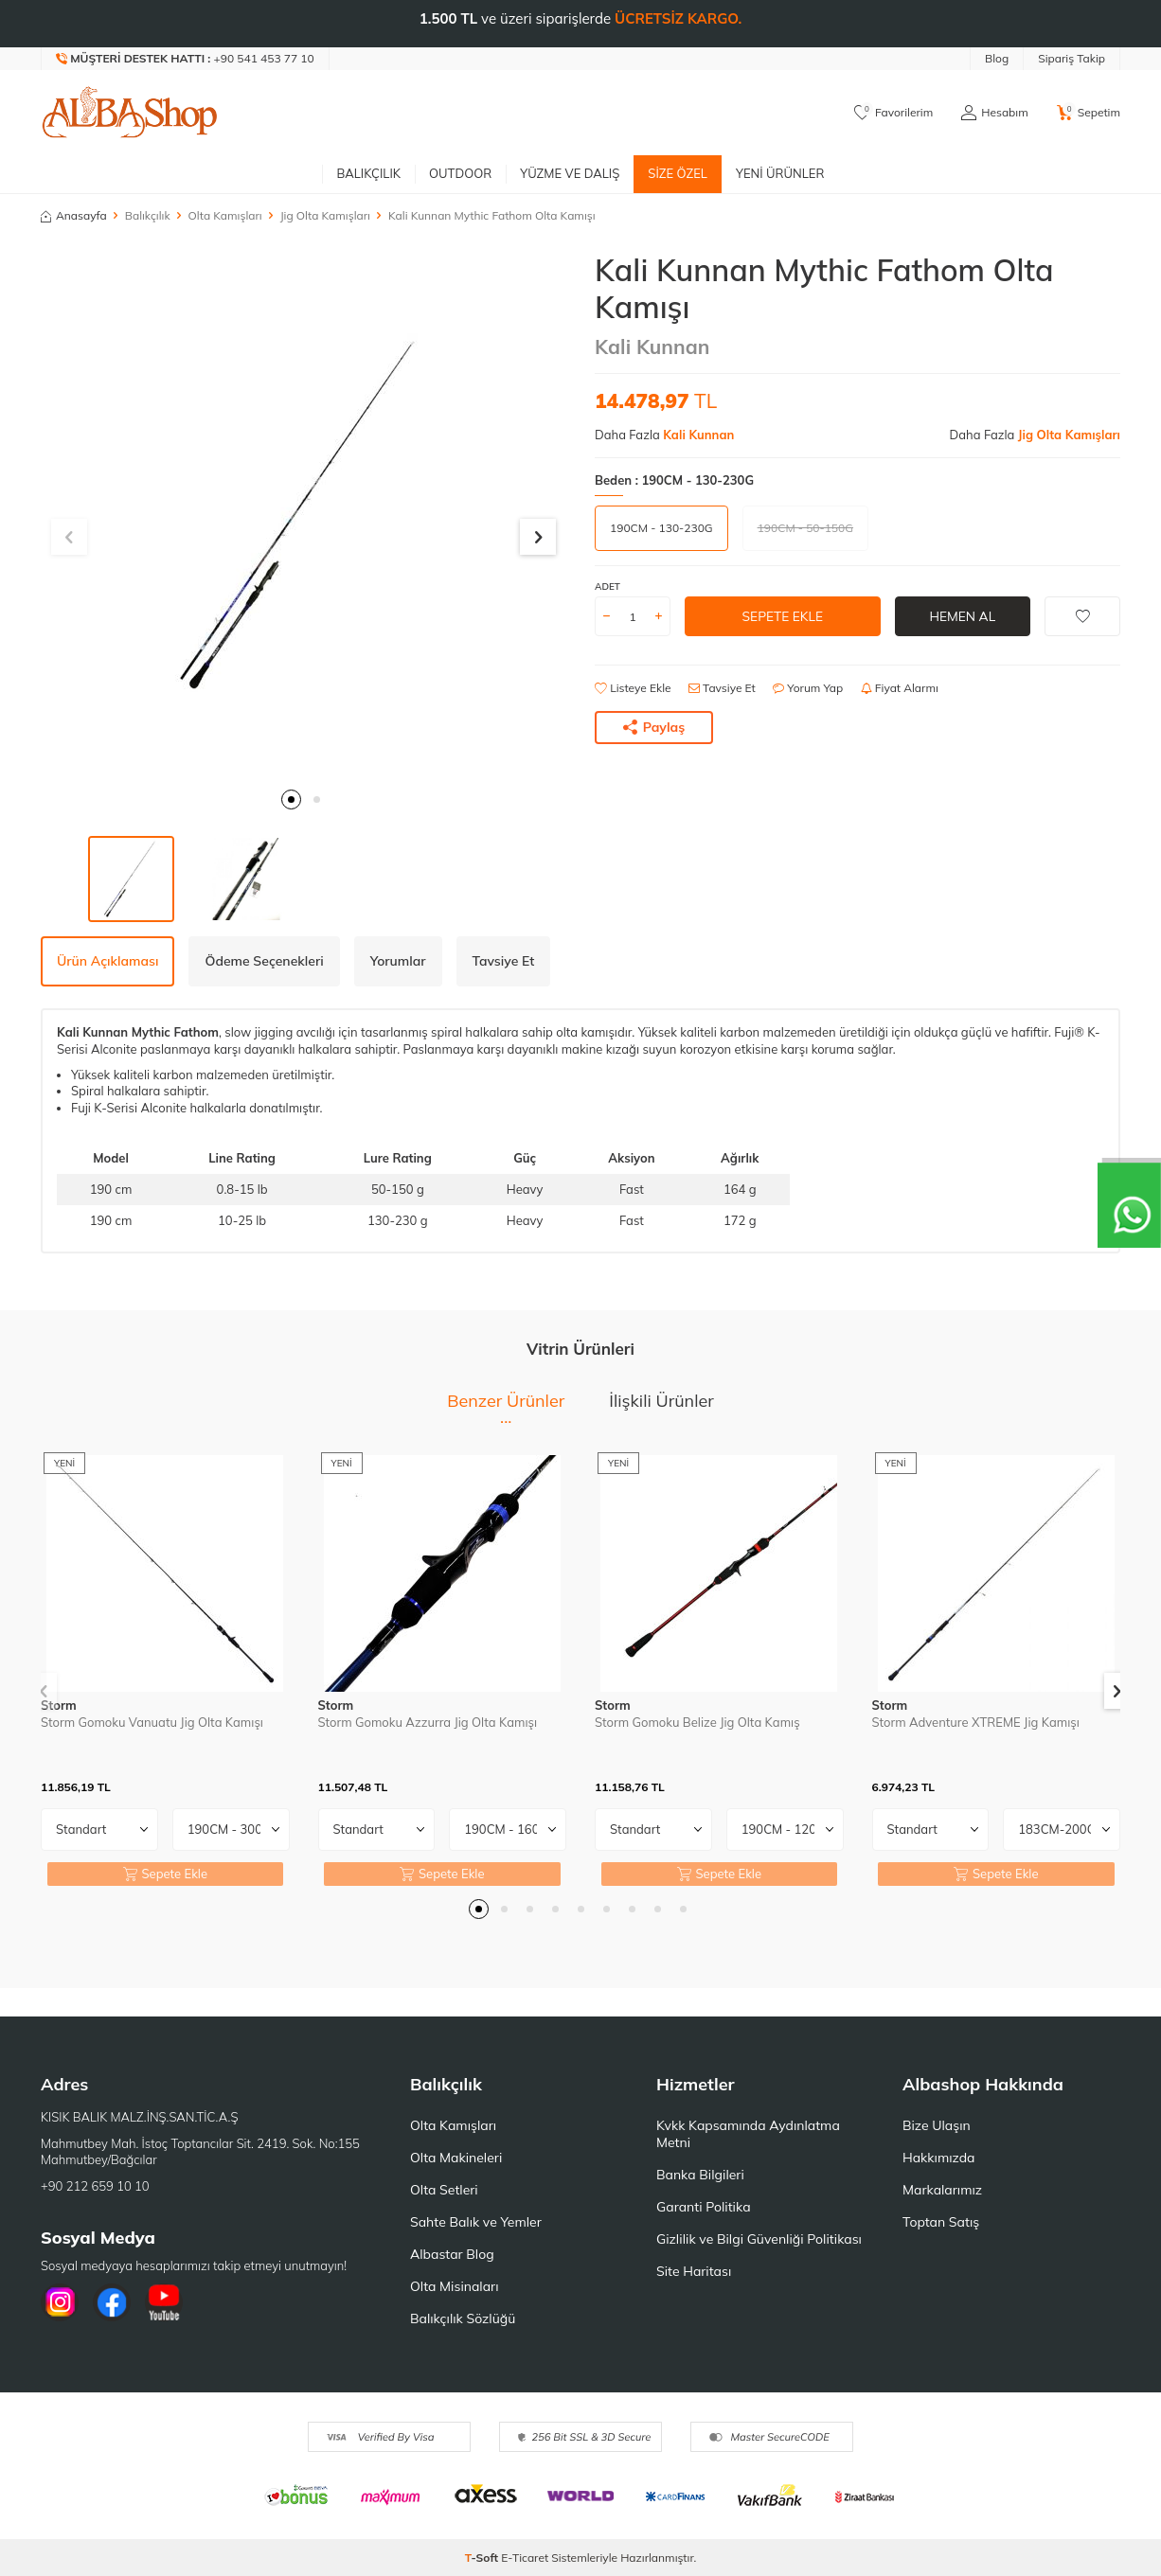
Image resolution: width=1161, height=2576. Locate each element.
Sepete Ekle (782, 616)
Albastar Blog (452, 2254)
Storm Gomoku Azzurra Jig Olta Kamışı (428, 1722)
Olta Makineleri (456, 2157)
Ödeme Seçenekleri (264, 960)
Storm (59, 1705)
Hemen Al (962, 616)
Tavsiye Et (722, 688)
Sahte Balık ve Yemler (476, 2221)
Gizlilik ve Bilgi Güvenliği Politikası (759, 2238)
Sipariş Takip (1071, 58)
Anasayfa (74, 215)
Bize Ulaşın (936, 2125)
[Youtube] (164, 2302)
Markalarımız (942, 2189)
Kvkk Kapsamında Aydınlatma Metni (748, 2134)
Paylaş (654, 727)
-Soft (483, 2557)
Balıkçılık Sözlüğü (462, 2318)
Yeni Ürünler (780, 173)
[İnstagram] (60, 2302)
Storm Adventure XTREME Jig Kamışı (976, 1722)
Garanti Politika (703, 2206)
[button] (291, 799)
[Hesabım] (994, 112)
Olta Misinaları (454, 2286)
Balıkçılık (368, 173)
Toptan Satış (940, 2221)
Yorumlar (398, 960)
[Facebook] (112, 2302)
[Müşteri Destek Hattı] (186, 58)
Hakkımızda (938, 2157)
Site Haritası (693, 2271)
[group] (303, 514)
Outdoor (460, 173)
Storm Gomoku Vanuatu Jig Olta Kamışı (152, 1722)
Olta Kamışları (225, 215)
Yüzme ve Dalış (569, 173)
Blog (997, 58)
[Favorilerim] (893, 112)
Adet (607, 586)
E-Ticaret (524, 2557)
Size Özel (677, 173)
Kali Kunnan (652, 346)
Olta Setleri (444, 2189)
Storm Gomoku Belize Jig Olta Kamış (697, 1722)
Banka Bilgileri (700, 2174)
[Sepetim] (1088, 112)
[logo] (130, 112)
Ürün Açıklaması (107, 960)
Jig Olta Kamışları (325, 215)
